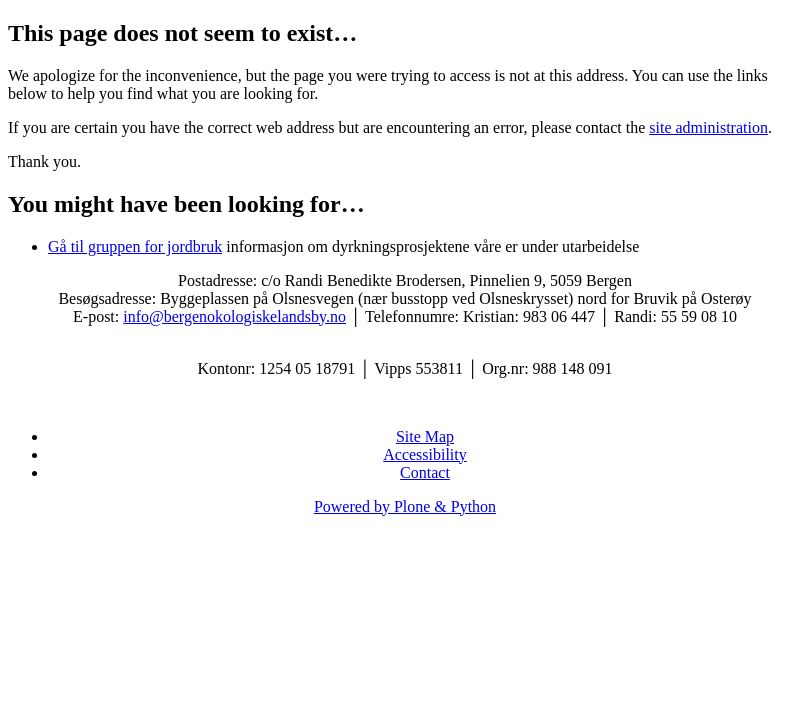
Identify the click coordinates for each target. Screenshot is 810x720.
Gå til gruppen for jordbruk (135, 246)
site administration (708, 127)
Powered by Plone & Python (405, 506)
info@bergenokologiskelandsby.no (234, 316)
